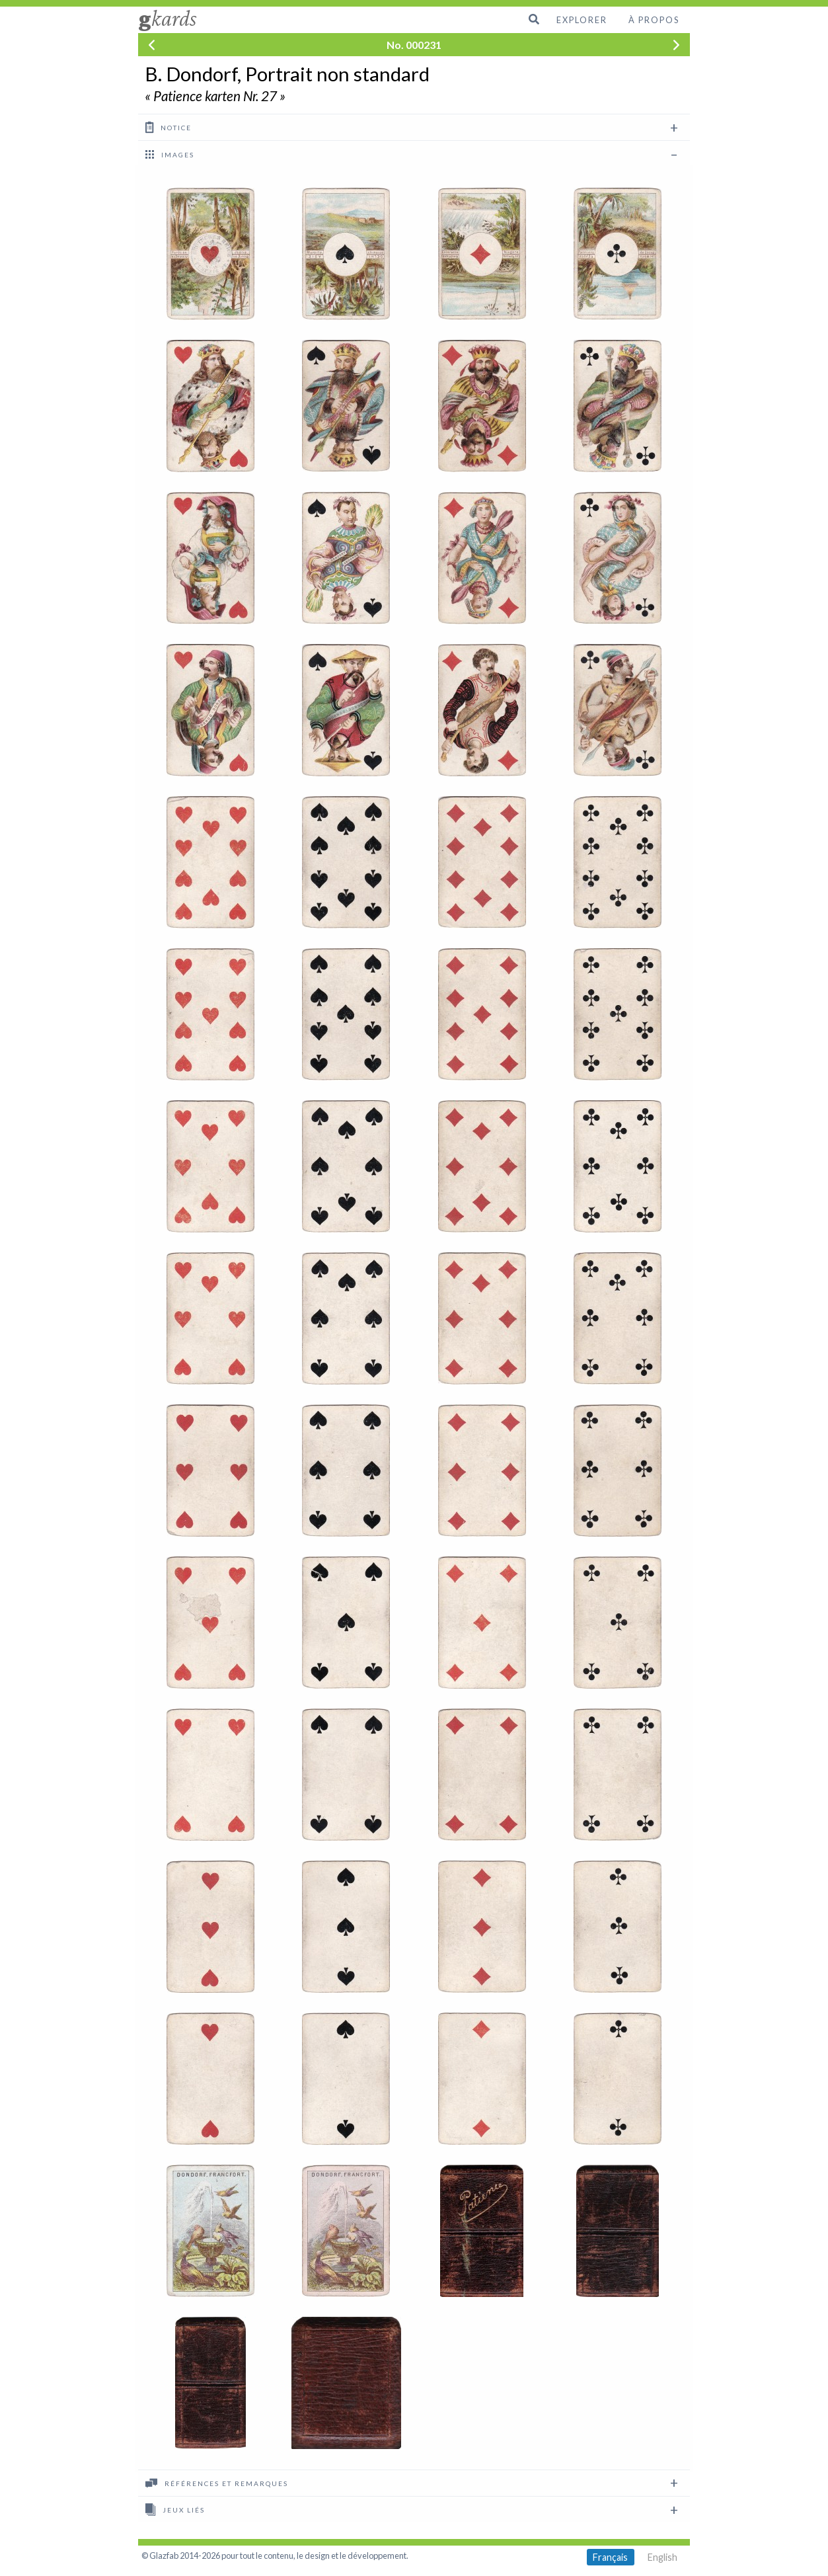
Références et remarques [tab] (216, 2483)
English (662, 2557)
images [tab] (169, 154)
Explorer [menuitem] (581, 20)
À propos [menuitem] (653, 20)
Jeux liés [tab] (175, 2509)
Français (610, 2557)
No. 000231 (414, 44)
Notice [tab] (168, 127)
